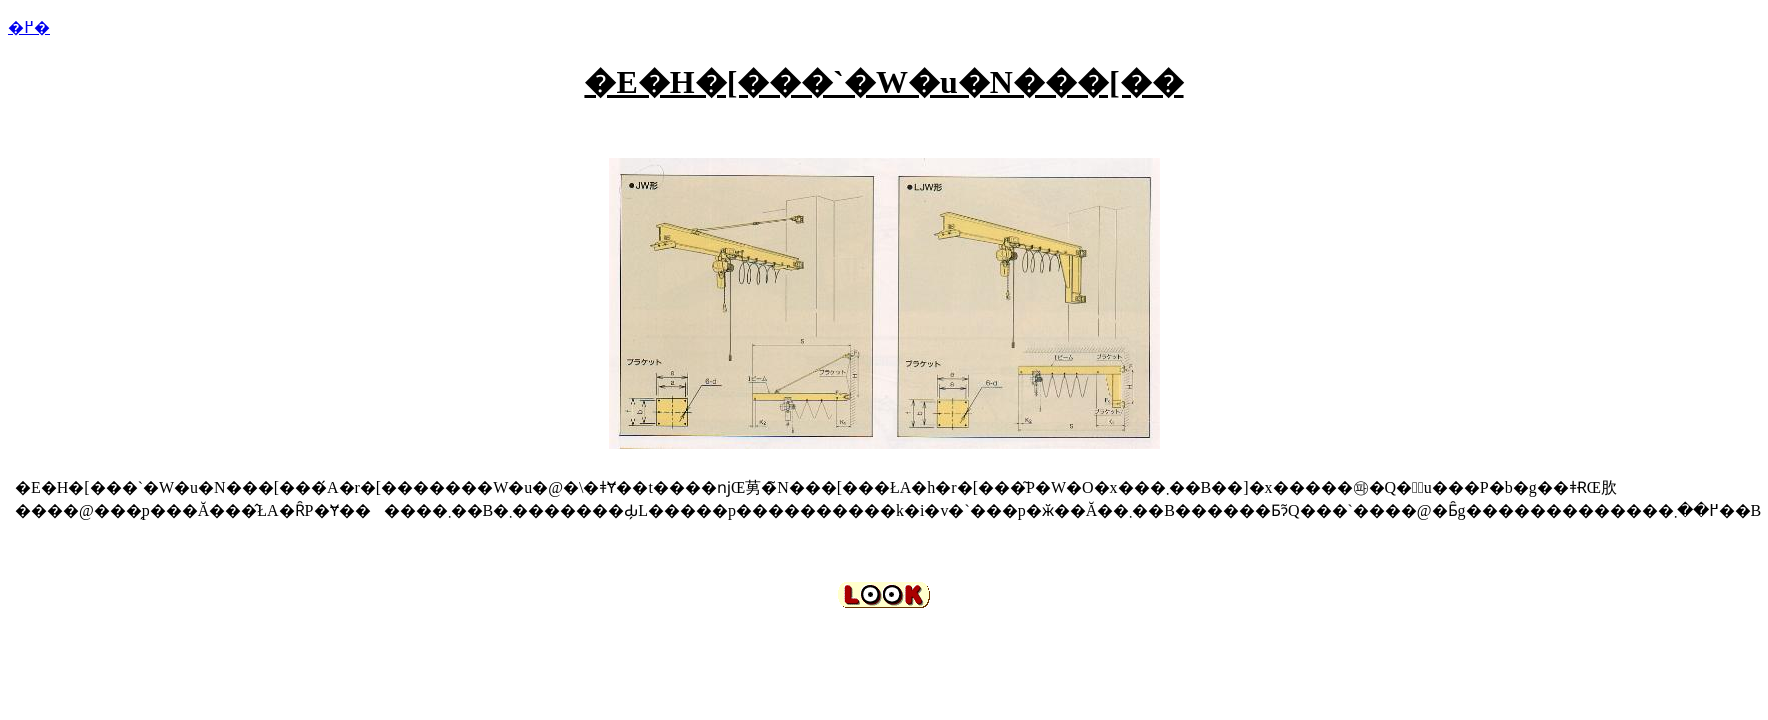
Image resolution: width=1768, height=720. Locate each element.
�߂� (29, 27)
